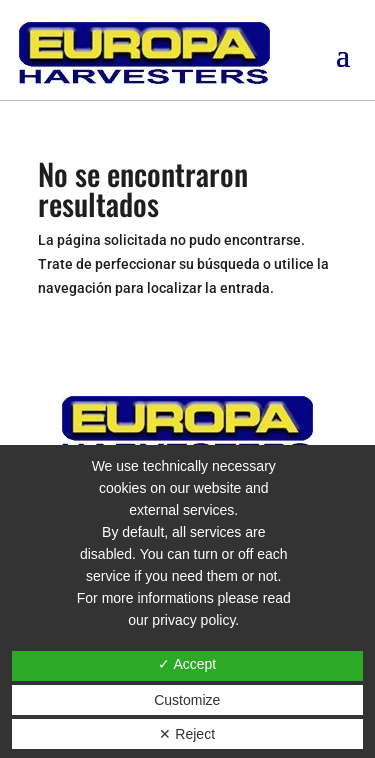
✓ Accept (187, 664)
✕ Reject (187, 734)
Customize (187, 700)
